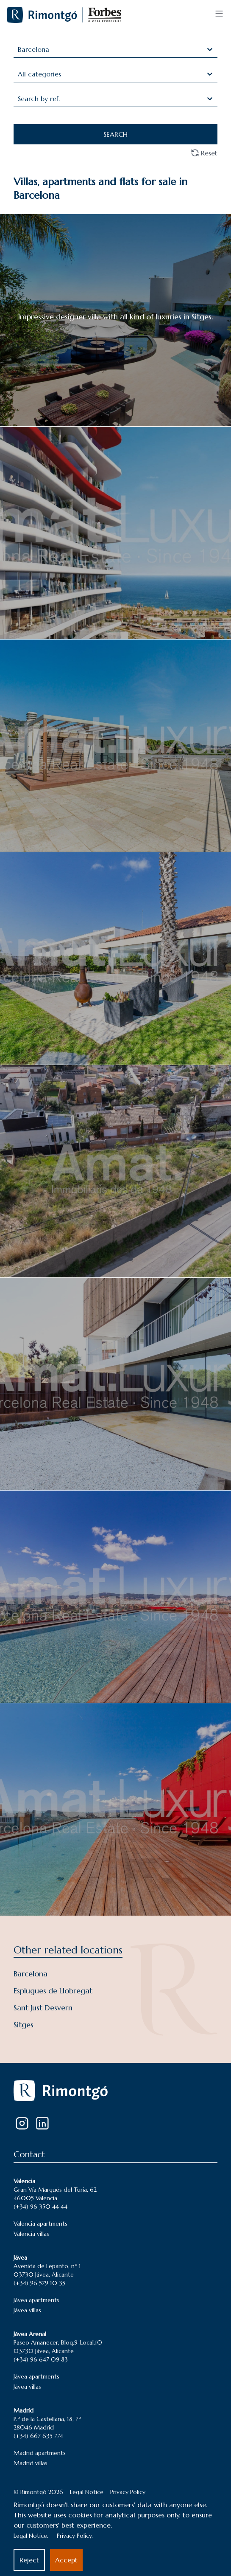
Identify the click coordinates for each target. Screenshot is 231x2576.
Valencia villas (31, 2234)
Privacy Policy (127, 2492)
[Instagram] (22, 2123)
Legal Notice (86, 2492)
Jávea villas (27, 2310)
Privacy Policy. (75, 2535)
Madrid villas (30, 2463)
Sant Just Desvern (43, 2007)
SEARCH (115, 134)
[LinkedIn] (42, 2123)
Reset (204, 153)
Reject (29, 2560)
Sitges (23, 2024)
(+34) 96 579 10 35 (39, 2283)
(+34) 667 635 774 (38, 2436)
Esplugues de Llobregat (53, 1990)
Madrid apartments (40, 2453)
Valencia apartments (40, 2223)
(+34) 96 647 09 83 (41, 2359)
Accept (66, 2560)
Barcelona (30, 1974)
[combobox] (19, 49)
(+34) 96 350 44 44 (40, 2206)
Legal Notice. (31, 2535)
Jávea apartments (36, 2300)
